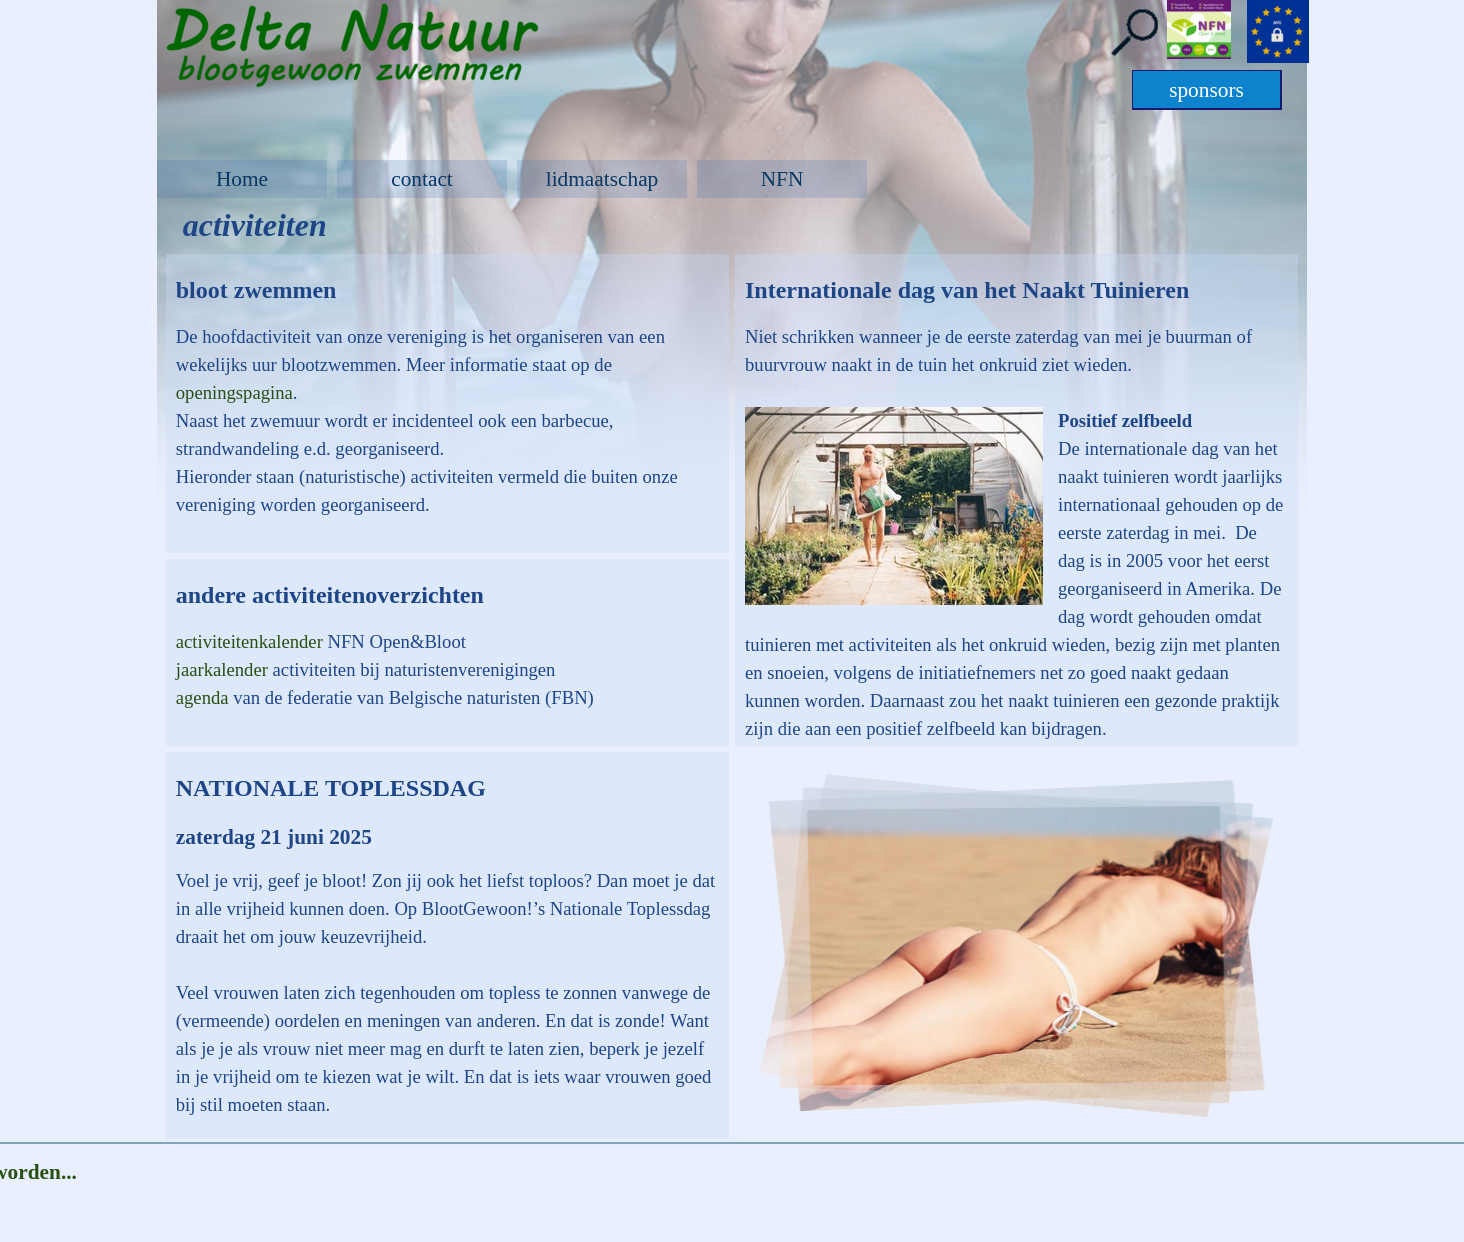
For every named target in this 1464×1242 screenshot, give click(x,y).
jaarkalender (224, 669)
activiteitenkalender (252, 641)
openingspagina (234, 392)
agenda (205, 697)
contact (422, 179)
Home (242, 179)
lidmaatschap (602, 179)
